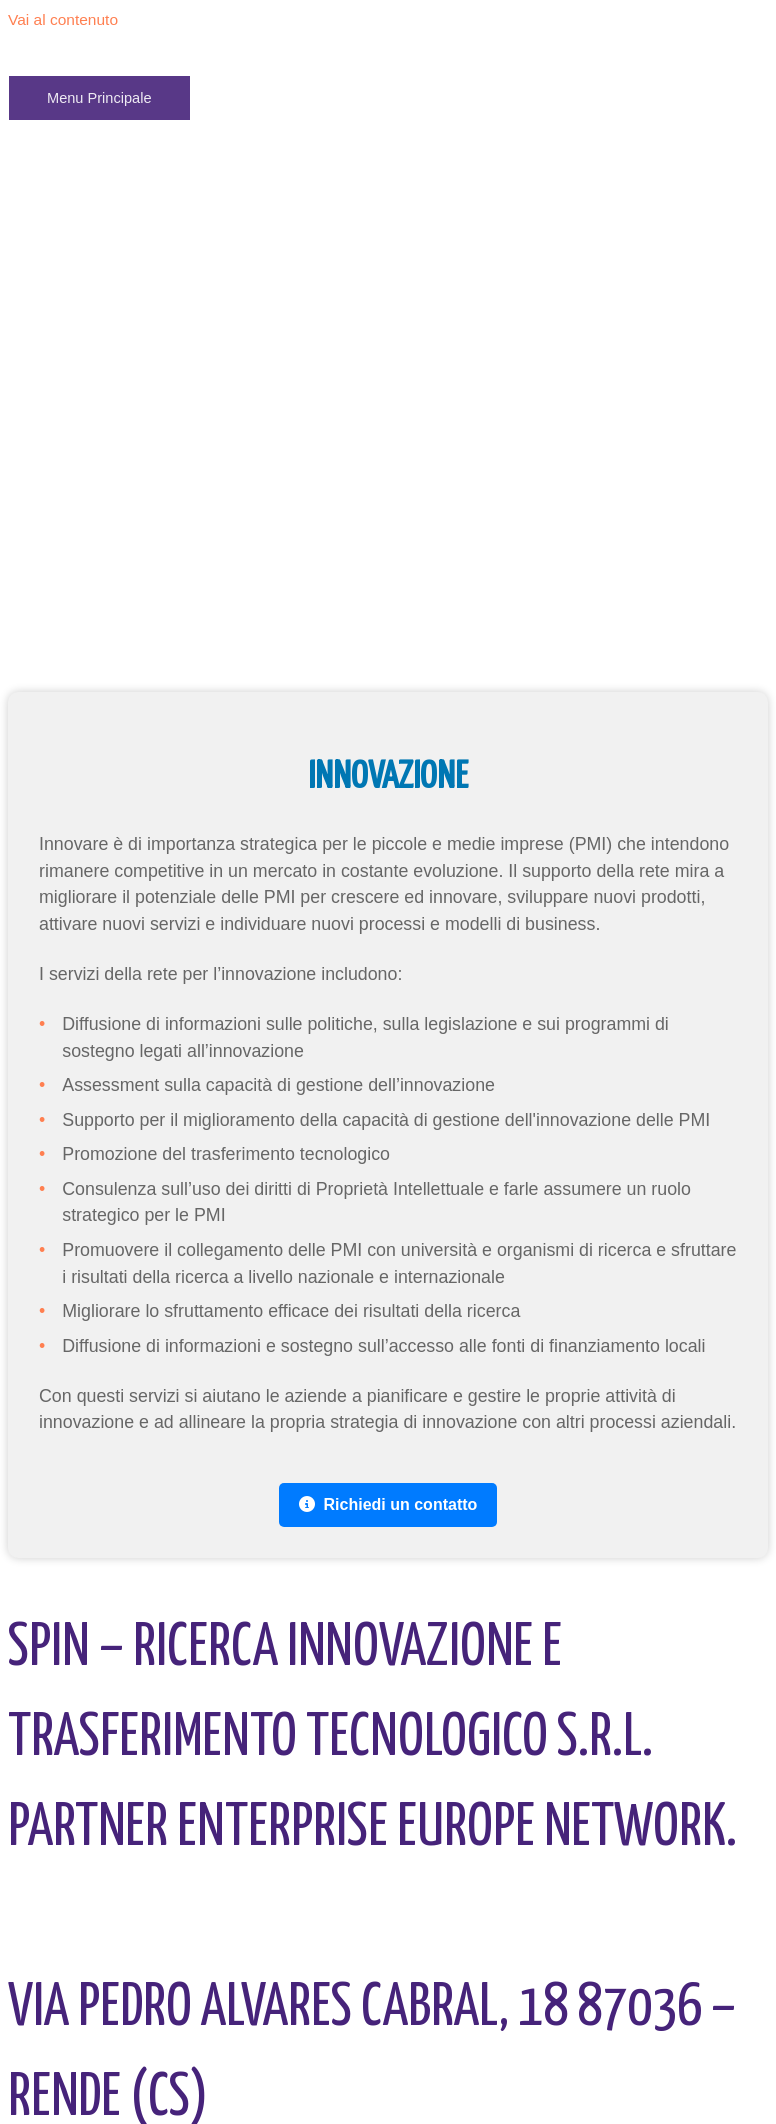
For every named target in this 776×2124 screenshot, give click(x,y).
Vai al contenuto (63, 19)
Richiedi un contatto (388, 1504)
